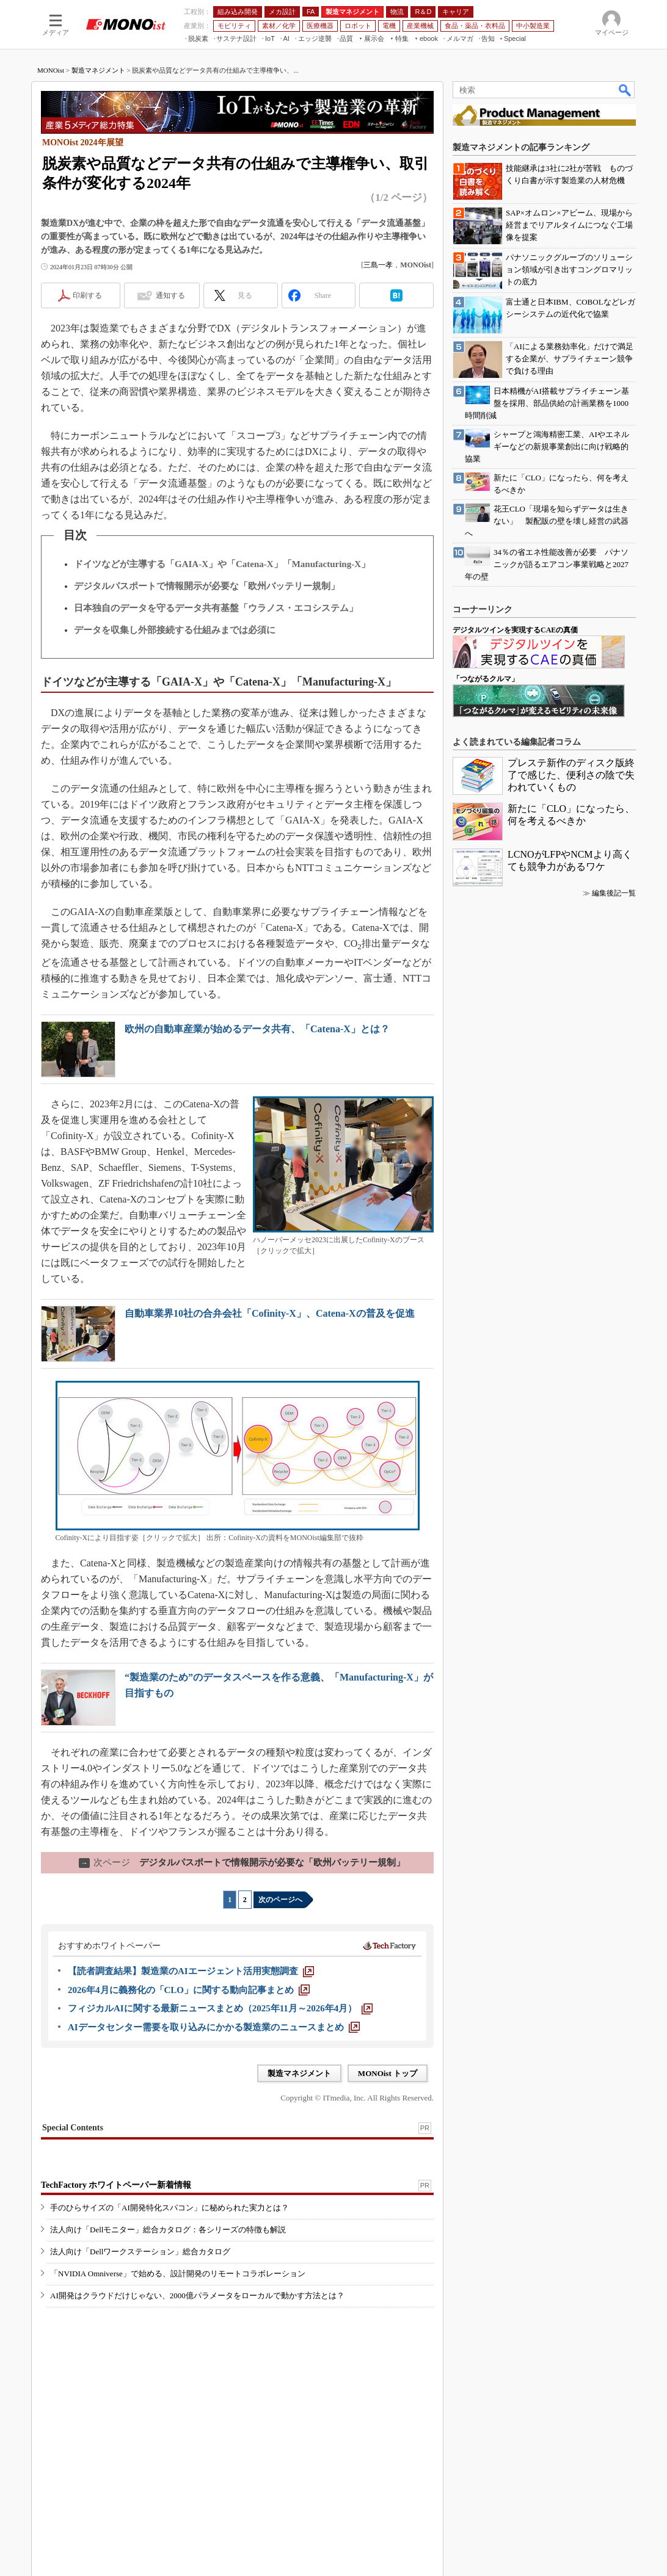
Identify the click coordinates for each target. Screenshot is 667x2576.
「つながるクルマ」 (486, 679)
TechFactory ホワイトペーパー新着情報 (116, 2185)
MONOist (50, 70)
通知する (170, 295)
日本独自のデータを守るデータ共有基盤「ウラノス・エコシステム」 (216, 608)
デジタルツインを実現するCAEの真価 (515, 630)
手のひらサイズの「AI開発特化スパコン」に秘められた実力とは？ (169, 2207)
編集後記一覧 (614, 893)
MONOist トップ (387, 2073)
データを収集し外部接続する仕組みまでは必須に (174, 630)
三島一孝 (378, 265)
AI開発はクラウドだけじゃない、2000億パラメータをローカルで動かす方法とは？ (197, 2295)
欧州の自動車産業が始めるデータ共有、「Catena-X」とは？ (257, 1029)
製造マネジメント (98, 70)
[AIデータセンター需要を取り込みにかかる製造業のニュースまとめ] (214, 2027)
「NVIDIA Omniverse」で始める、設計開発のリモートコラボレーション (177, 2273)
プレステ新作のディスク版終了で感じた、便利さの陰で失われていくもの (571, 775)
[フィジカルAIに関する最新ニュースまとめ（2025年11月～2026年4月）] (220, 2008)
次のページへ (280, 1899)
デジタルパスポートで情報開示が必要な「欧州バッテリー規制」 (207, 586)
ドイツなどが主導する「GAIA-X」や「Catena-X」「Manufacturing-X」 (222, 564)
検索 (625, 89)
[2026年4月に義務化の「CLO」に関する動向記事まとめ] (189, 1990)
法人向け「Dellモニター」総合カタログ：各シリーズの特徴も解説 (168, 2229)
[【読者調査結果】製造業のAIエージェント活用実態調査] (191, 1971)
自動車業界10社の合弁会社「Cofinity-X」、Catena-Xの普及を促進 (270, 1313)
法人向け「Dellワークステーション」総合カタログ (140, 2251)
